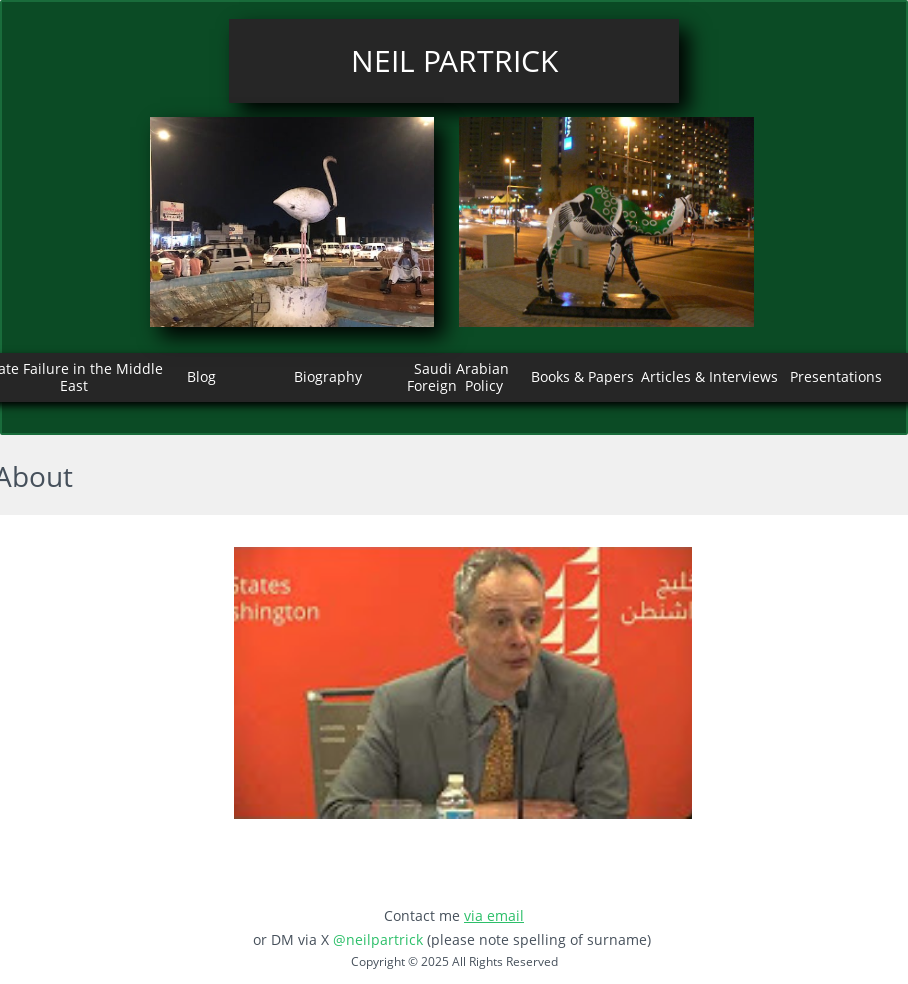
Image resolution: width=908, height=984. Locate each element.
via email (494, 915)
